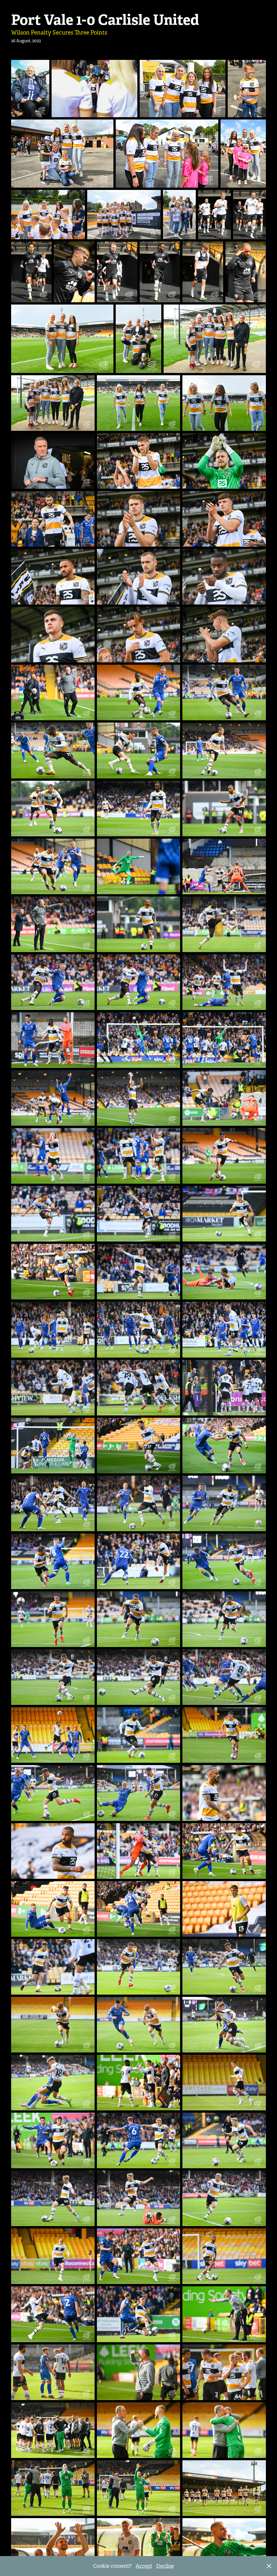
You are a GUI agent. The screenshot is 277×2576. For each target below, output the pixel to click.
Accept (144, 2566)
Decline (165, 2566)
